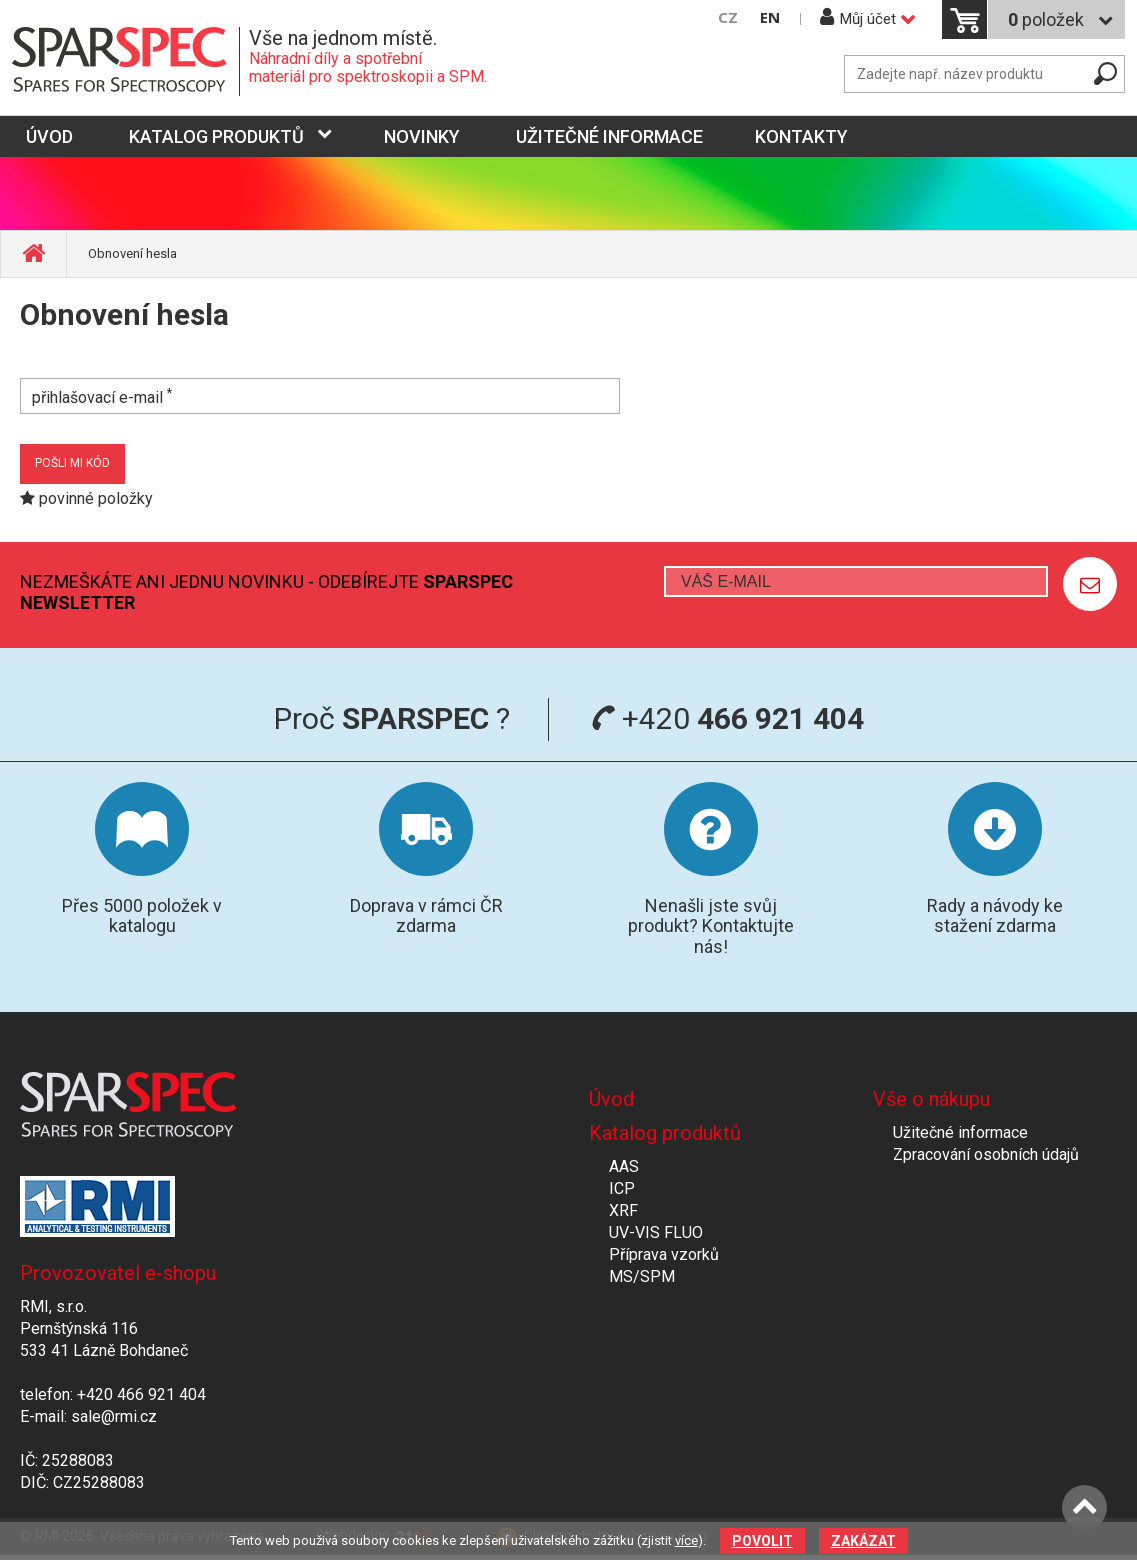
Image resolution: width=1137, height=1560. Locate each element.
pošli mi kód (72, 463)
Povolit (762, 1541)
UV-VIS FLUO (656, 1232)
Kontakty (801, 136)
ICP (622, 1188)
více (686, 1540)
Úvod (611, 1099)
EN (770, 17)
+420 (727, 718)
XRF (623, 1210)
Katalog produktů (216, 136)
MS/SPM (642, 1276)
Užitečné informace (609, 136)
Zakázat (863, 1541)
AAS (624, 1166)
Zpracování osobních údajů (986, 1154)
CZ (728, 17)
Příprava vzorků (664, 1254)
